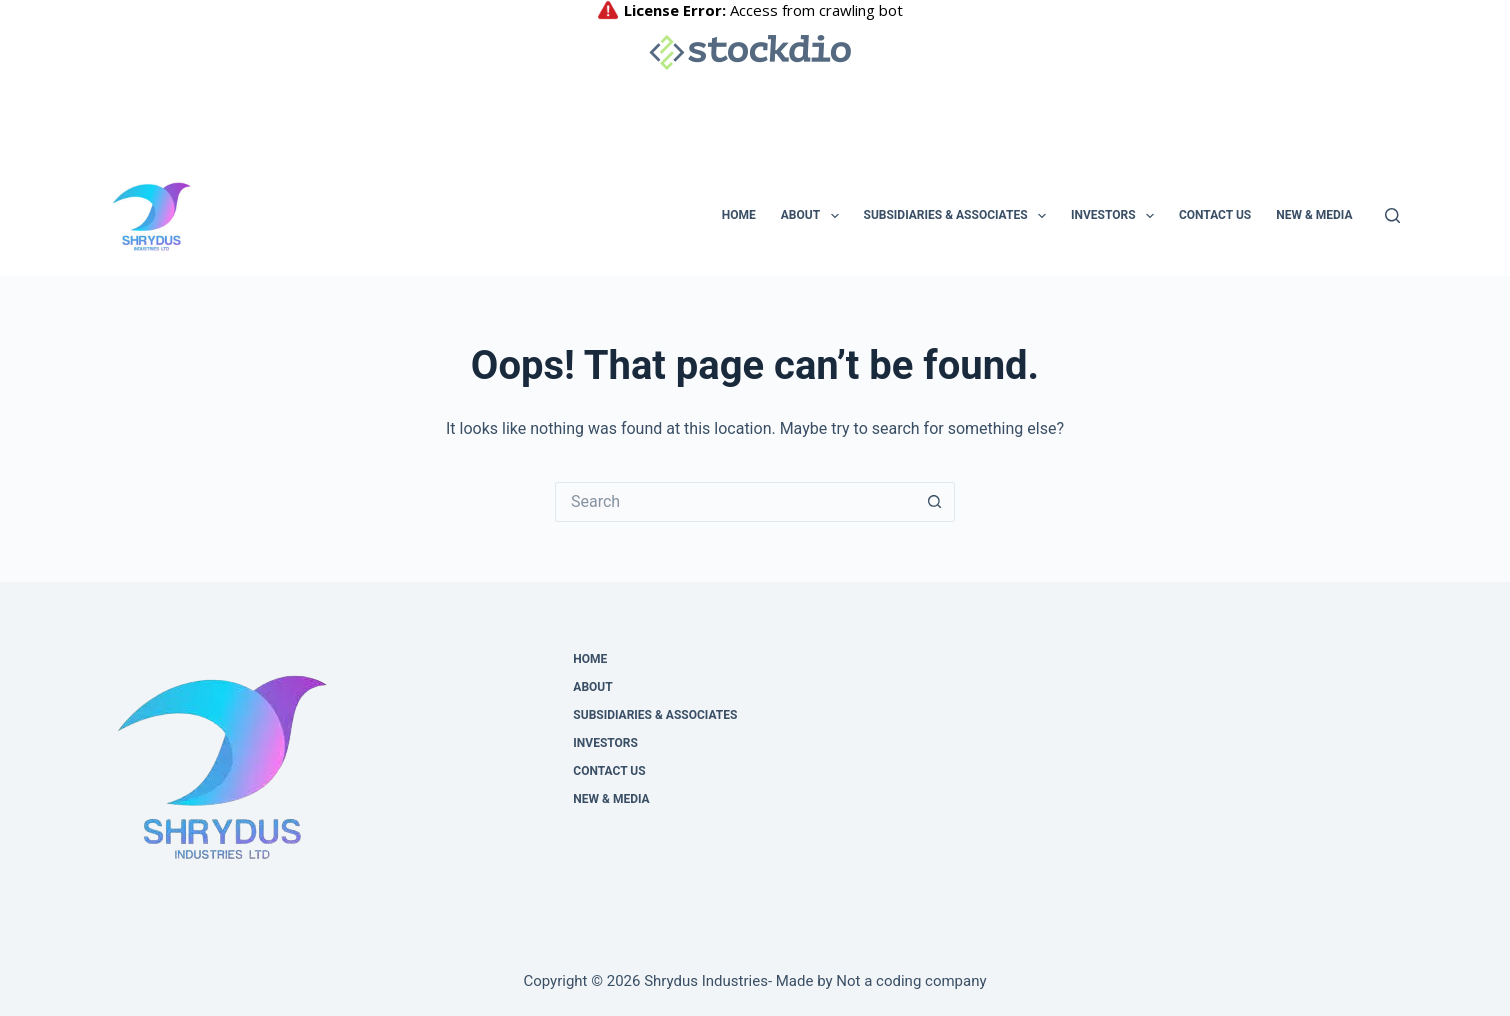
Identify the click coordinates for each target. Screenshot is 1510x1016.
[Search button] (935, 502)
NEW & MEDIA (1314, 215)
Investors (1116, 216)
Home (739, 215)
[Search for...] (735, 502)
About (814, 216)
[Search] (1392, 215)
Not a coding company (911, 981)
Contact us (1215, 215)
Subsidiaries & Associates (959, 216)
